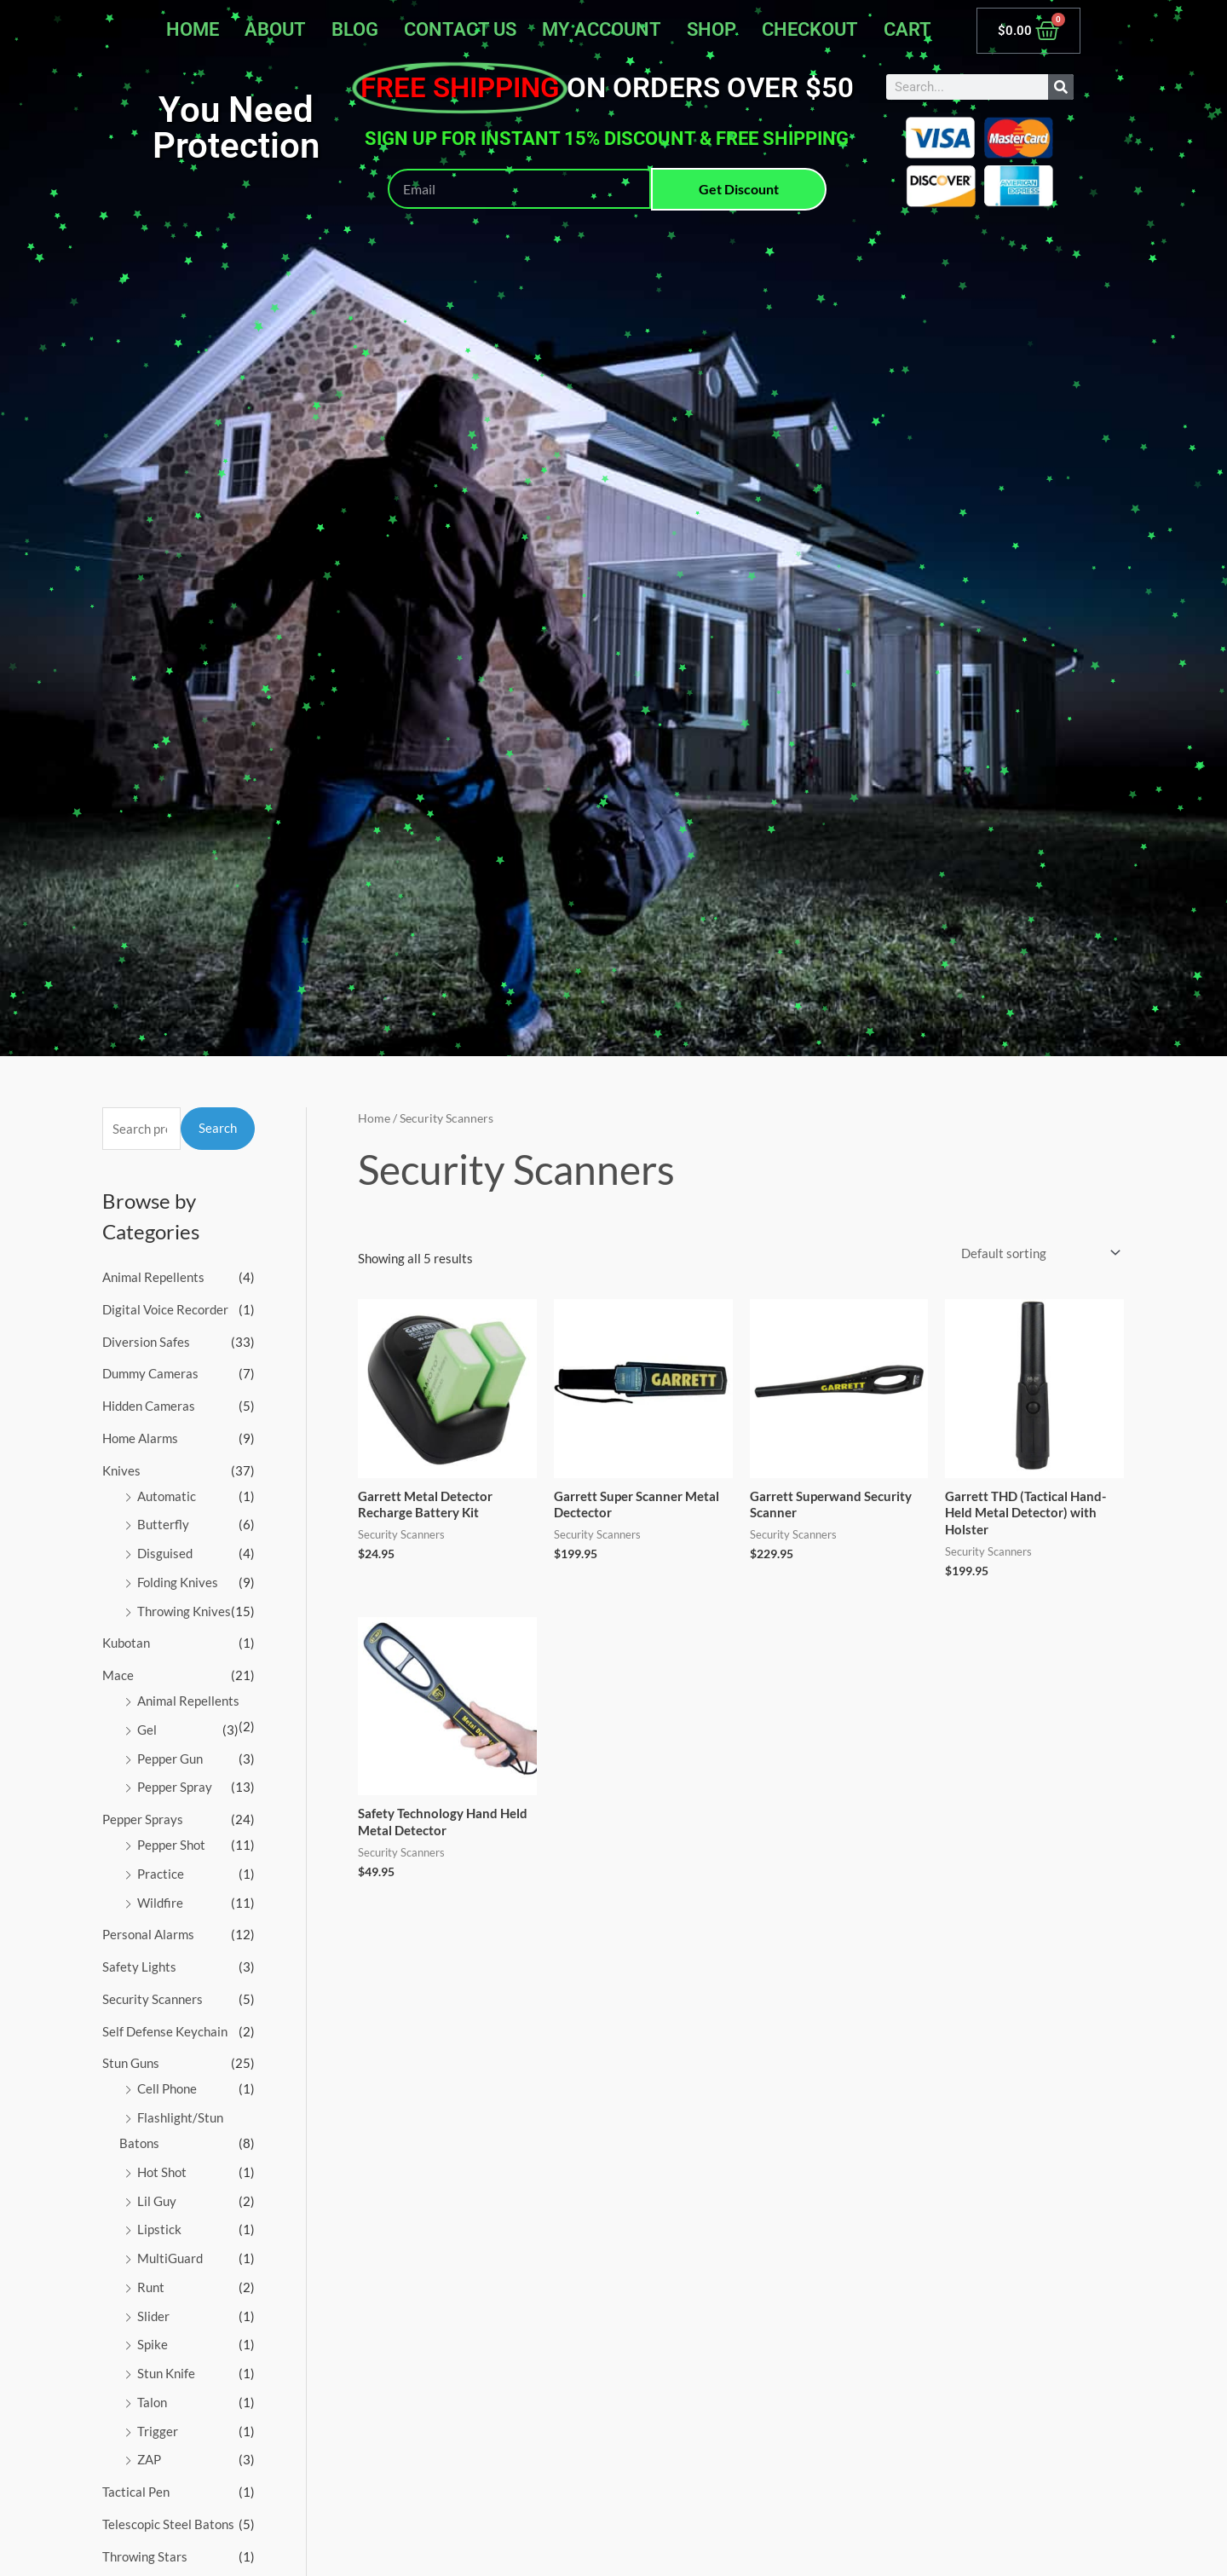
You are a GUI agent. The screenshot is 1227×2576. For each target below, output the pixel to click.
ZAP (149, 2459)
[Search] (1061, 87)
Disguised (165, 1553)
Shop (711, 29)
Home (192, 29)
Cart (907, 29)
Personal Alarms (148, 1934)
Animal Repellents (153, 1277)
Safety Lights (139, 1966)
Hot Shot (162, 2172)
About (275, 29)
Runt (150, 2287)
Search (218, 1127)
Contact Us (460, 29)
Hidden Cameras (148, 1405)
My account (601, 29)
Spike (152, 2344)
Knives (121, 1470)
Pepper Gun (170, 1758)
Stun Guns (130, 2063)
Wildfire (160, 1902)
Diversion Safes (146, 1341)
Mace (118, 1675)
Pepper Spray (174, 1786)
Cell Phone (167, 2088)
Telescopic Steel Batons (168, 2524)
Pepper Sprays (142, 1819)
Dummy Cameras (150, 1373)
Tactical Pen (136, 2491)
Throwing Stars (144, 2556)
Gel (147, 1729)
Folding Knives (177, 1582)
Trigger (157, 2431)
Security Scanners (152, 1999)
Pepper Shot (171, 1844)
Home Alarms (140, 1438)
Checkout (810, 29)
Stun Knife (166, 2373)
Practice (160, 1873)
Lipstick (159, 2229)
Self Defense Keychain (165, 2031)
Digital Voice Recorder (165, 1309)
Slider (153, 2316)
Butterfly (163, 1524)
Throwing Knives (184, 1611)
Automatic (166, 1496)
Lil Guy (156, 2201)
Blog (354, 29)
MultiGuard (170, 2258)
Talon (152, 2402)
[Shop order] (1037, 1253)
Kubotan (126, 1642)
